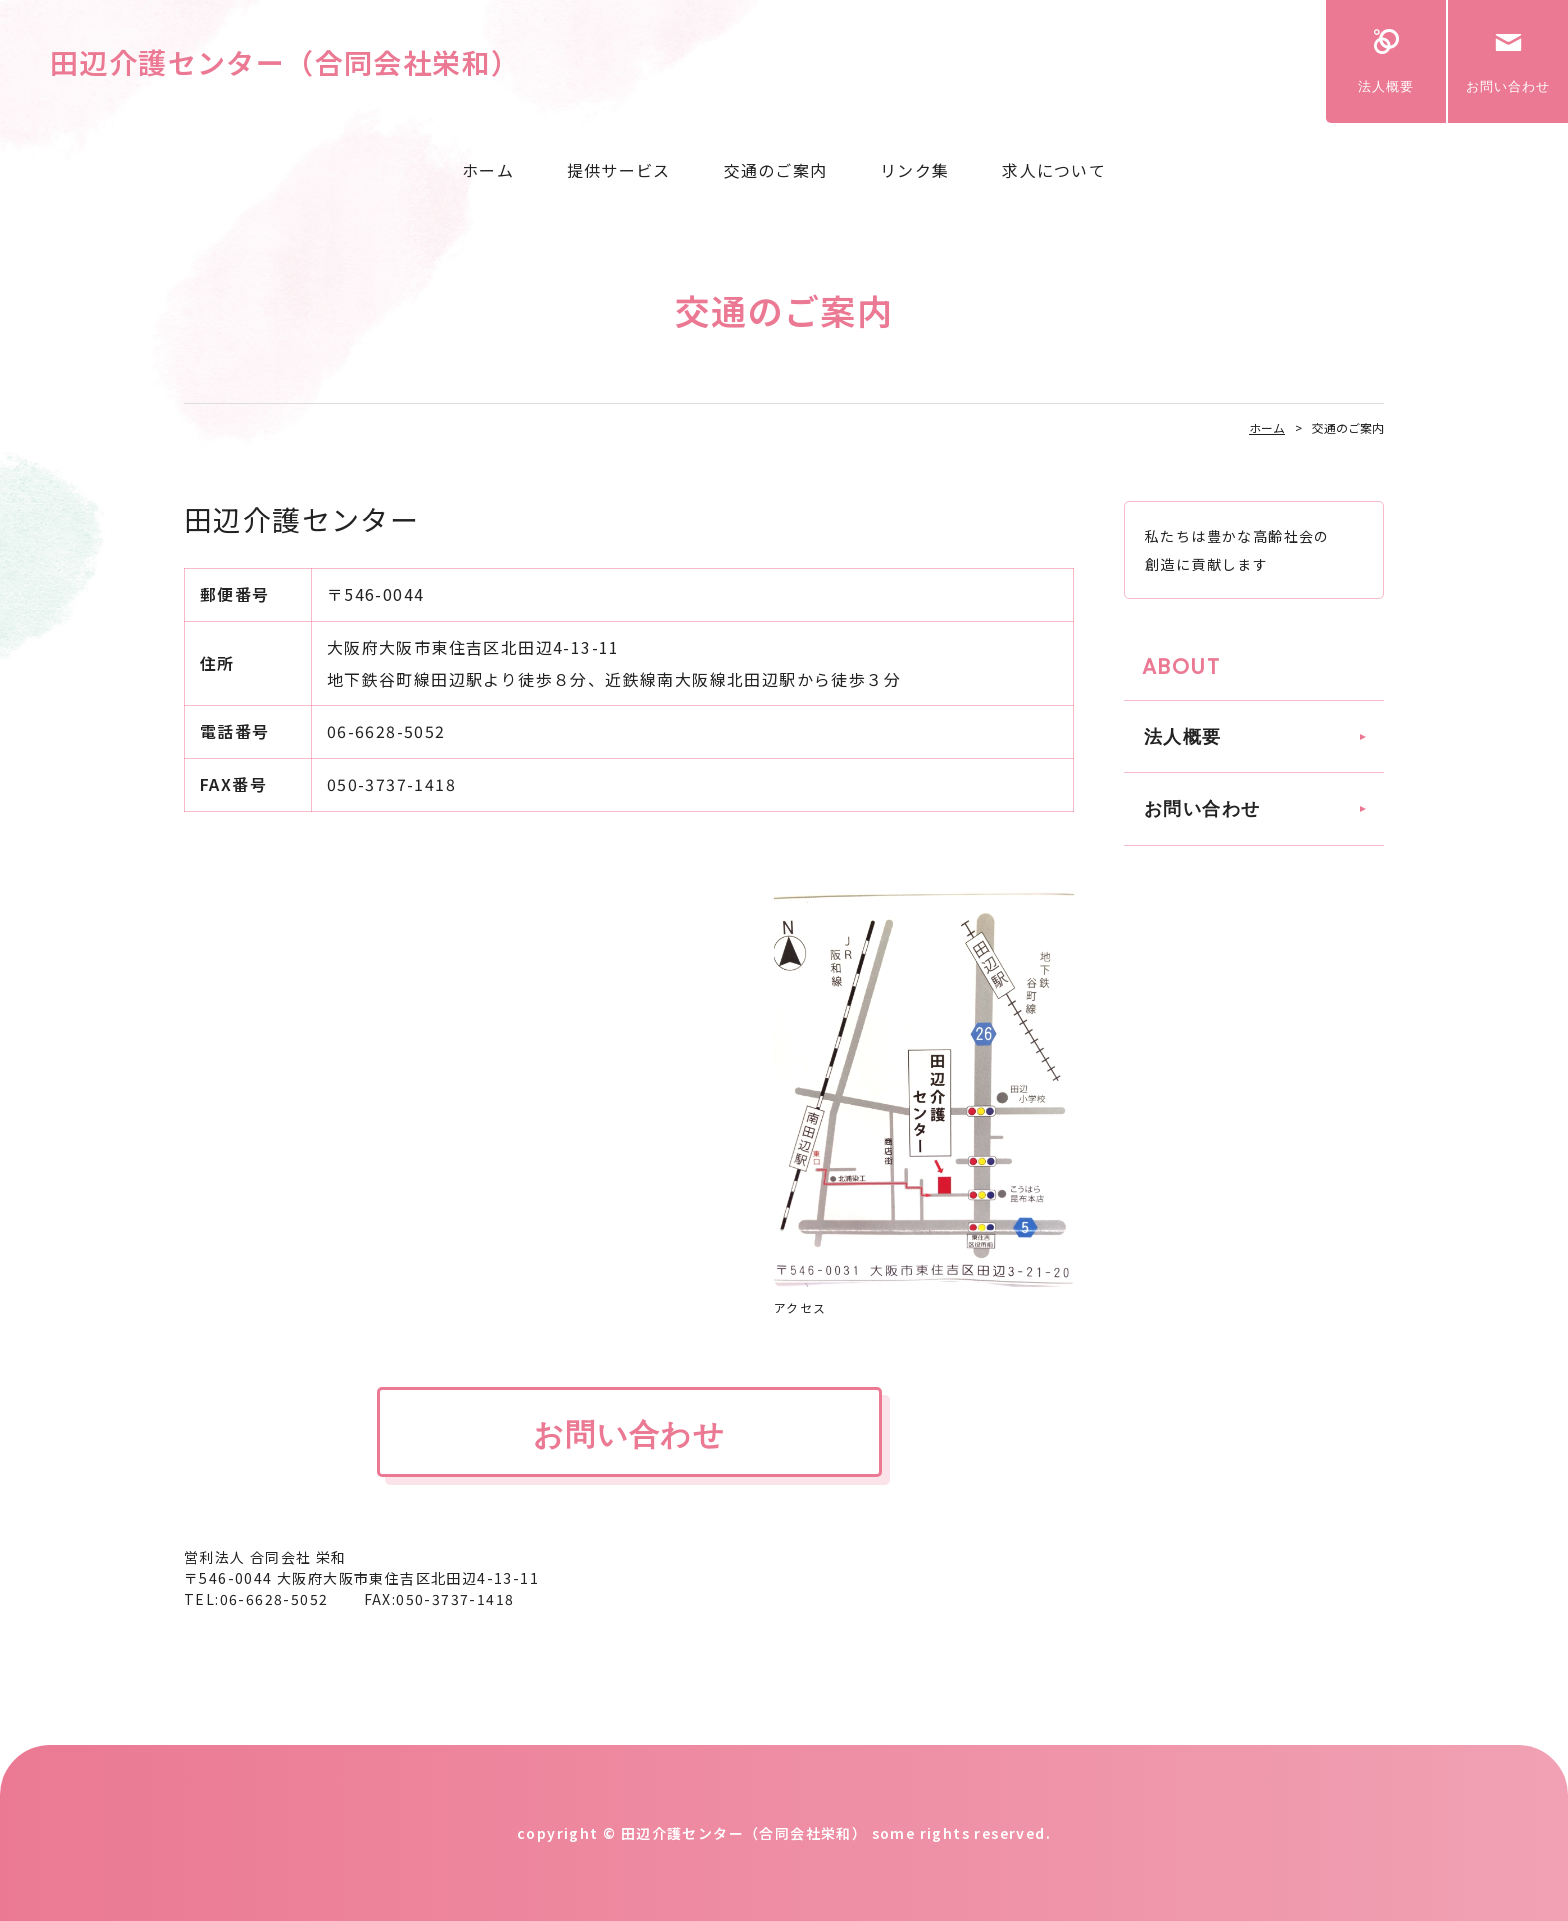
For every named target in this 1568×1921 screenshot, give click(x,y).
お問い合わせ (1508, 86)
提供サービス (619, 170)
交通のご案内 (776, 170)
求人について (1054, 170)
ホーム (488, 170)
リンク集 (914, 170)
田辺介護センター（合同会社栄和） (285, 62)
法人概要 (1386, 86)
